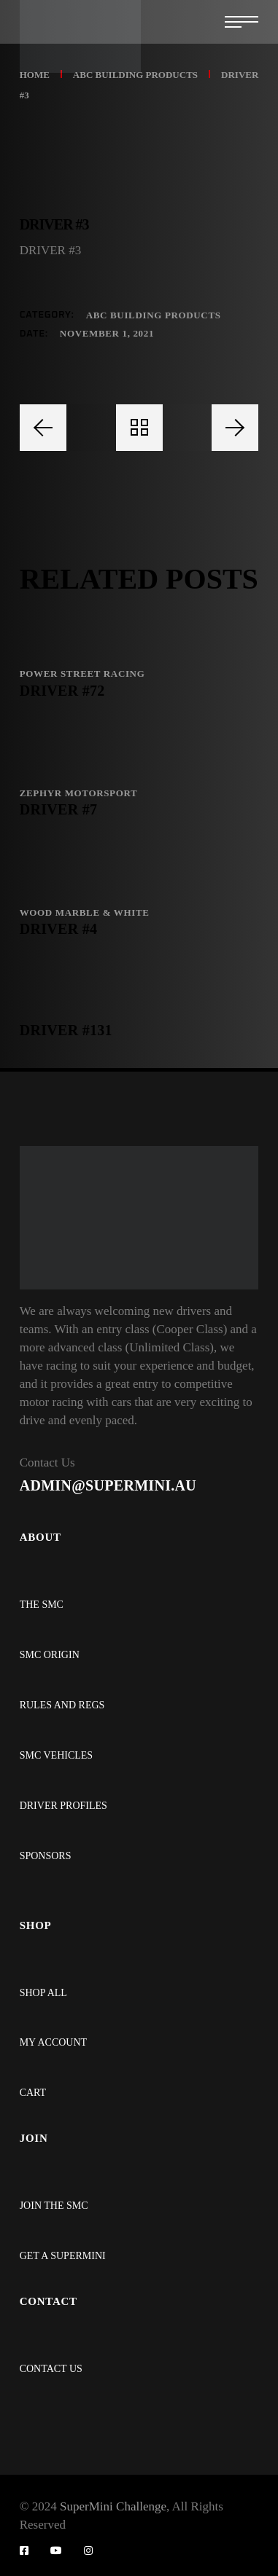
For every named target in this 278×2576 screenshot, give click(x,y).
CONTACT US (51, 2368)
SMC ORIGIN (50, 1654)
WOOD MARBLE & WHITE (85, 912)
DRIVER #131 (66, 1030)
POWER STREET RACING (82, 673)
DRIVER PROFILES (63, 1805)
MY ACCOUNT (53, 2042)
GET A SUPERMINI (63, 2255)
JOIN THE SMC (54, 2205)
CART (33, 2092)
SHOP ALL (43, 1992)
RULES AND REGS (62, 1705)
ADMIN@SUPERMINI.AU (108, 1485)
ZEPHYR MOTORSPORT (79, 793)
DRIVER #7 (59, 809)
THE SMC (41, 1604)
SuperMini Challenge (113, 2506)
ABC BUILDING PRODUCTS (153, 315)
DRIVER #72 (62, 691)
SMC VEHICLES (56, 1755)
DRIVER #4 (59, 929)
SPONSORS (46, 1855)
